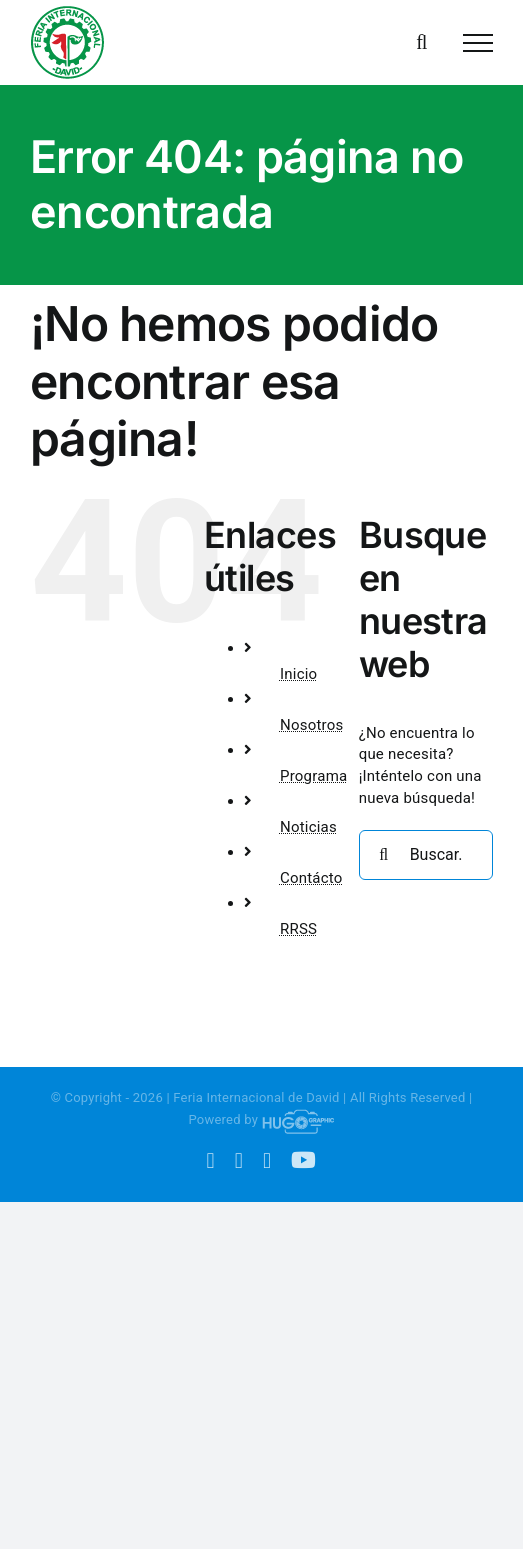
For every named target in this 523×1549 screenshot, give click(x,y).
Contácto (311, 878)
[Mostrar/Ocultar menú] (478, 43)
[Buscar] (384, 855)
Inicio (298, 674)
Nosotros (312, 725)
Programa (313, 776)
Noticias (308, 827)
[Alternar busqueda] (421, 42)
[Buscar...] (426, 855)
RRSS (298, 929)
